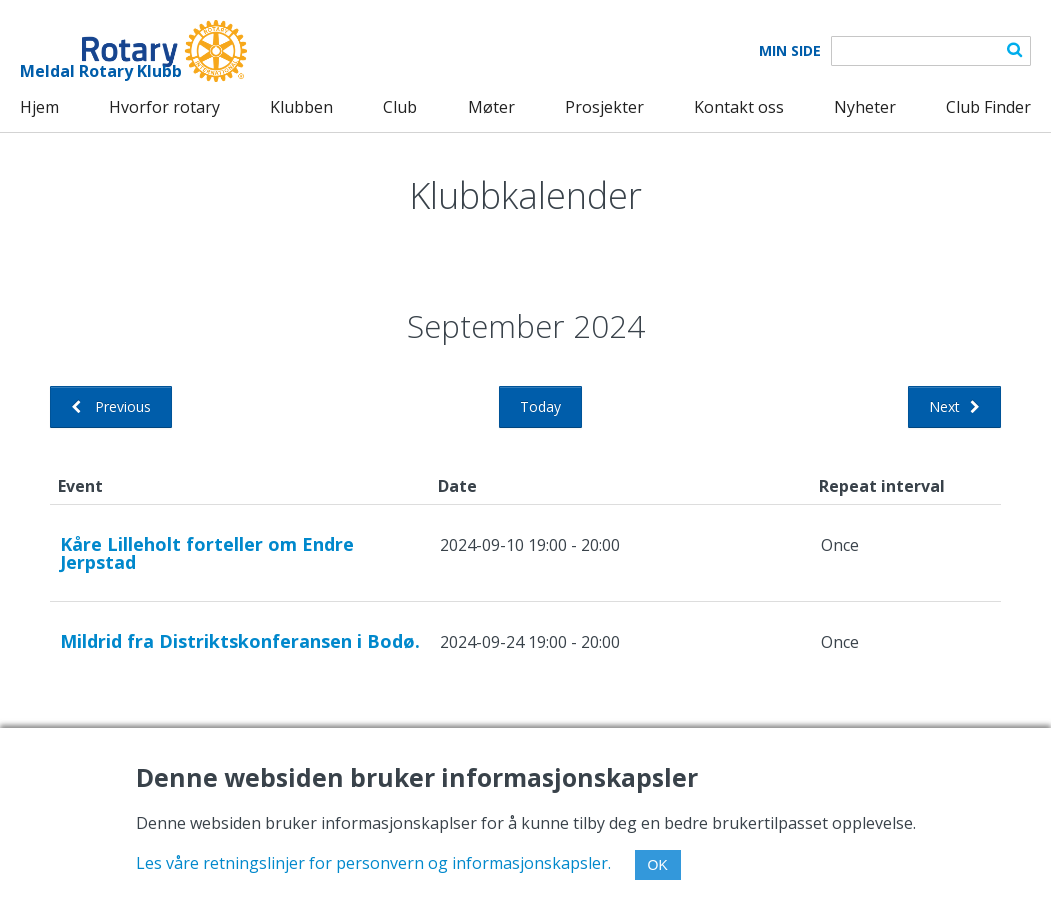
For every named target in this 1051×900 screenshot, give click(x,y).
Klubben (301, 107)
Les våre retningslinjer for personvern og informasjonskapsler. (373, 863)
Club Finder (988, 107)
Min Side (790, 51)
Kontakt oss (739, 107)
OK (658, 865)
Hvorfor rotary (164, 107)
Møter (491, 107)
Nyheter (865, 107)
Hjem (39, 107)
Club (400, 107)
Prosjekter (604, 107)
